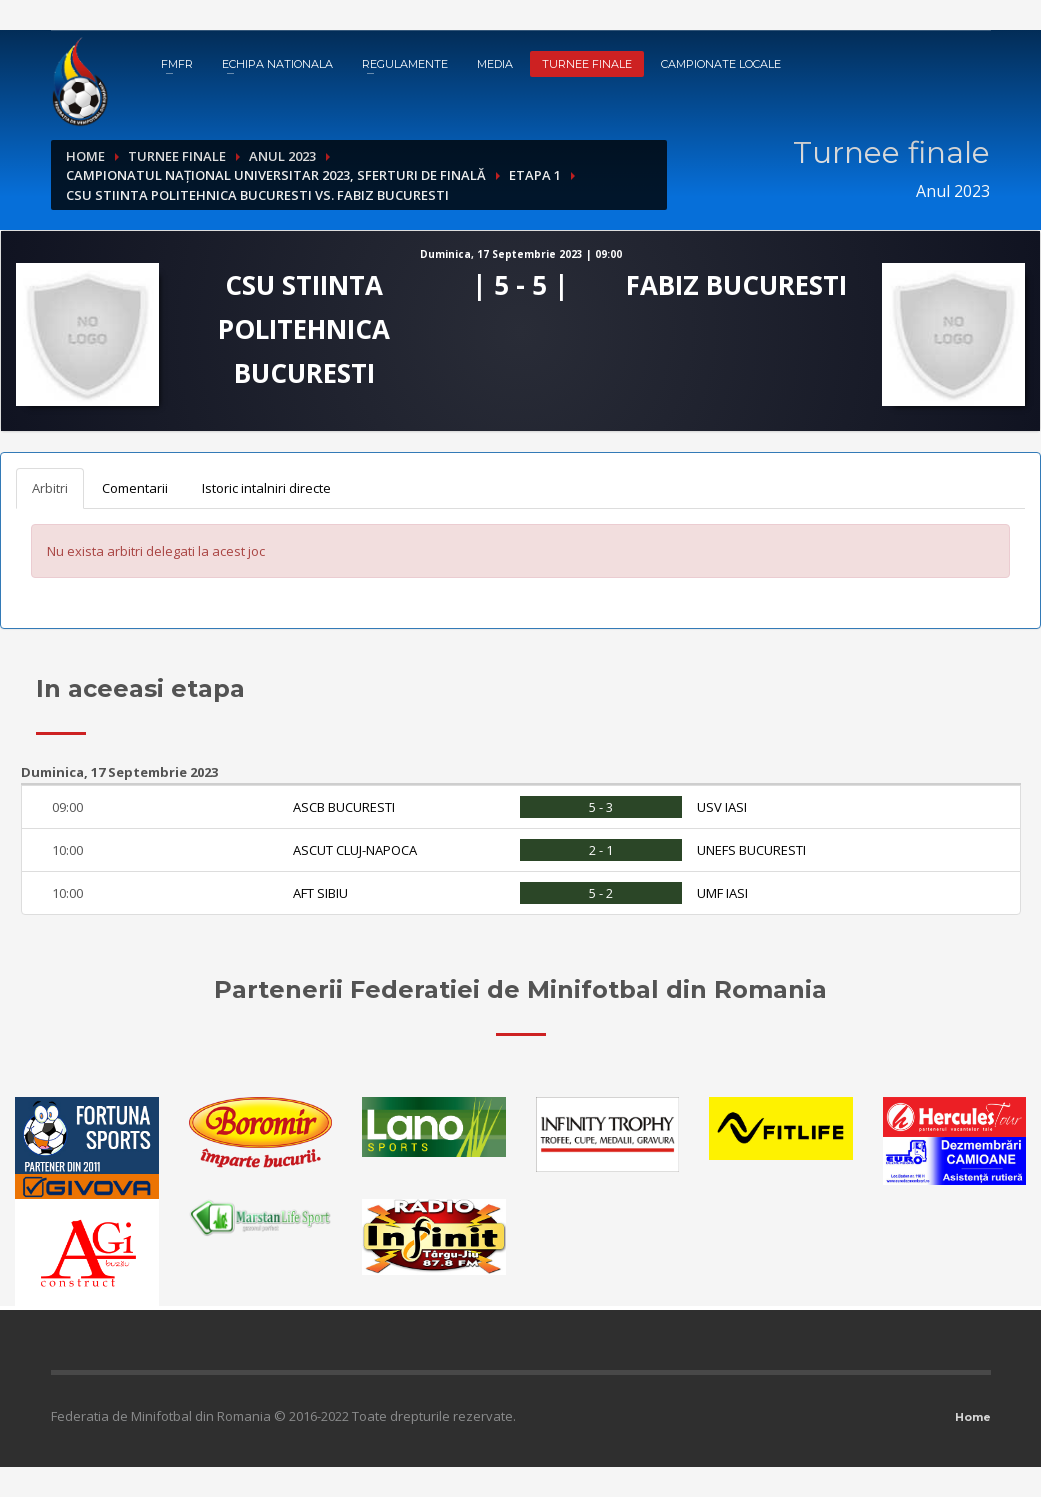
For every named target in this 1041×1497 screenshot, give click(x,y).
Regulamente (405, 64)
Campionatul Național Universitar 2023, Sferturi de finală (276, 175)
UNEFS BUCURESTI (751, 850)
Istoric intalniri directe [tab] (266, 488)
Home (85, 156)
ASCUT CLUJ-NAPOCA (355, 850)
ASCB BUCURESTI (344, 807)
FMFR (177, 64)
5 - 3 (601, 807)
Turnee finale (587, 64)
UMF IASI (722, 893)
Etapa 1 (535, 175)
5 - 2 (601, 893)
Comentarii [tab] (135, 488)
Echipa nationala (277, 64)
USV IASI (722, 807)
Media (495, 64)
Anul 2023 (282, 156)
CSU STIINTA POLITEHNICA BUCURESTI (304, 329)
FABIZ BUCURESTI (736, 285)
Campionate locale (721, 64)
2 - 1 (601, 850)
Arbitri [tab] (50, 488)
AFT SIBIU (320, 893)
